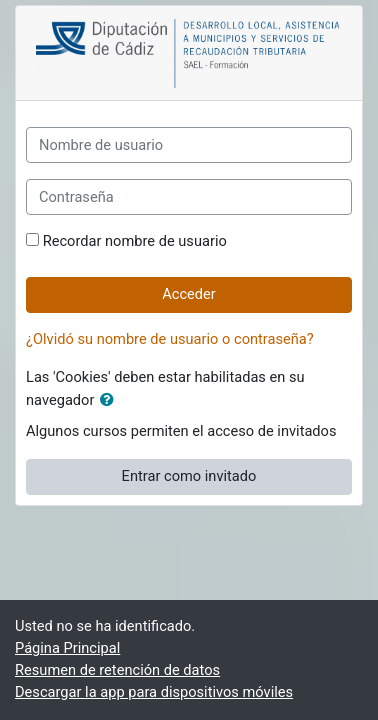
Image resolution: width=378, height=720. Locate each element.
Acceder (189, 294)
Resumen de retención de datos (117, 670)
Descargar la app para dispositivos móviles (154, 692)
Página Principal (67, 648)
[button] (111, 401)
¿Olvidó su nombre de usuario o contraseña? (170, 339)
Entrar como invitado (189, 476)
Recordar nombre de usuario (135, 241)
